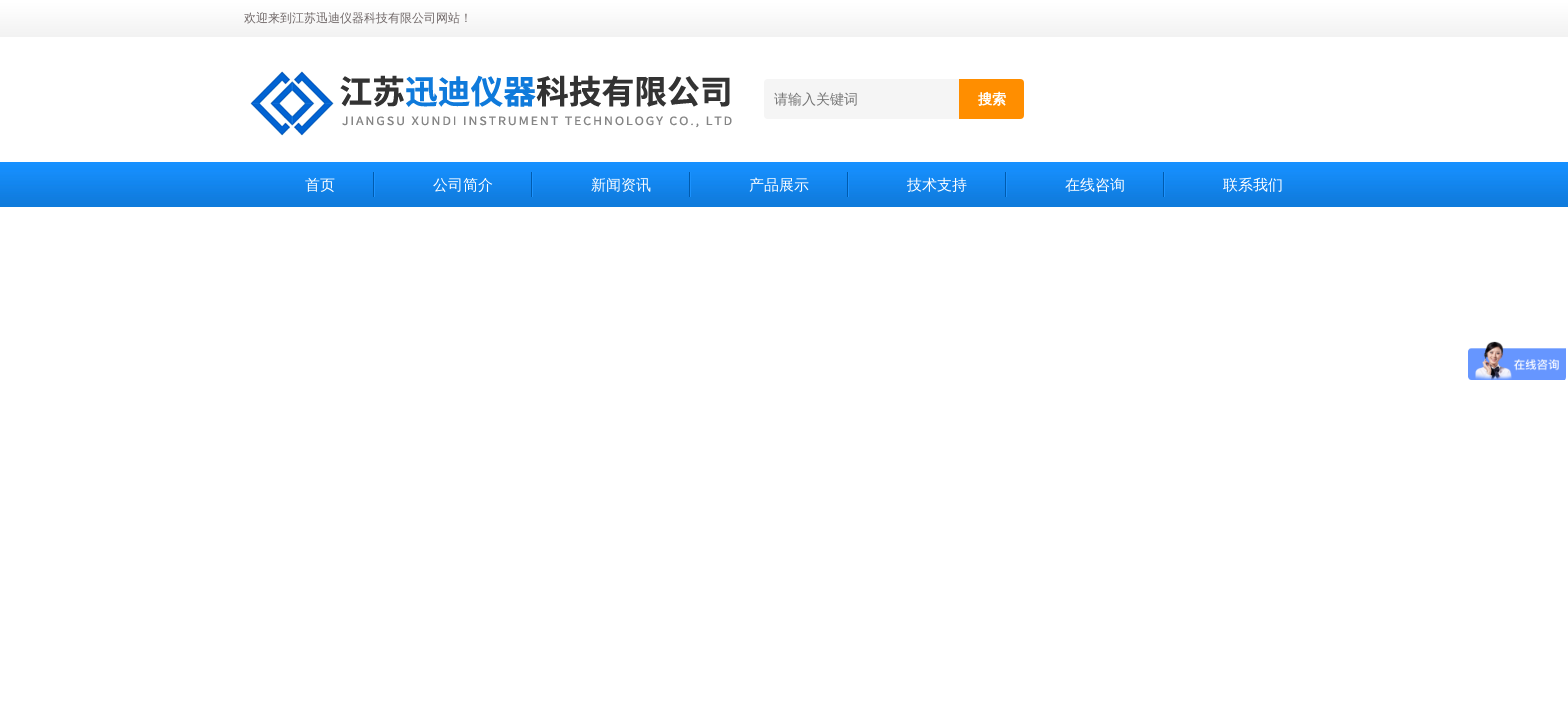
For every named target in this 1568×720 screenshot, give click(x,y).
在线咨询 (1095, 184)
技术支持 (937, 184)
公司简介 (463, 184)
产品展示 (779, 184)
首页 (320, 184)
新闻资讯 (621, 184)
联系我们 (1253, 184)
